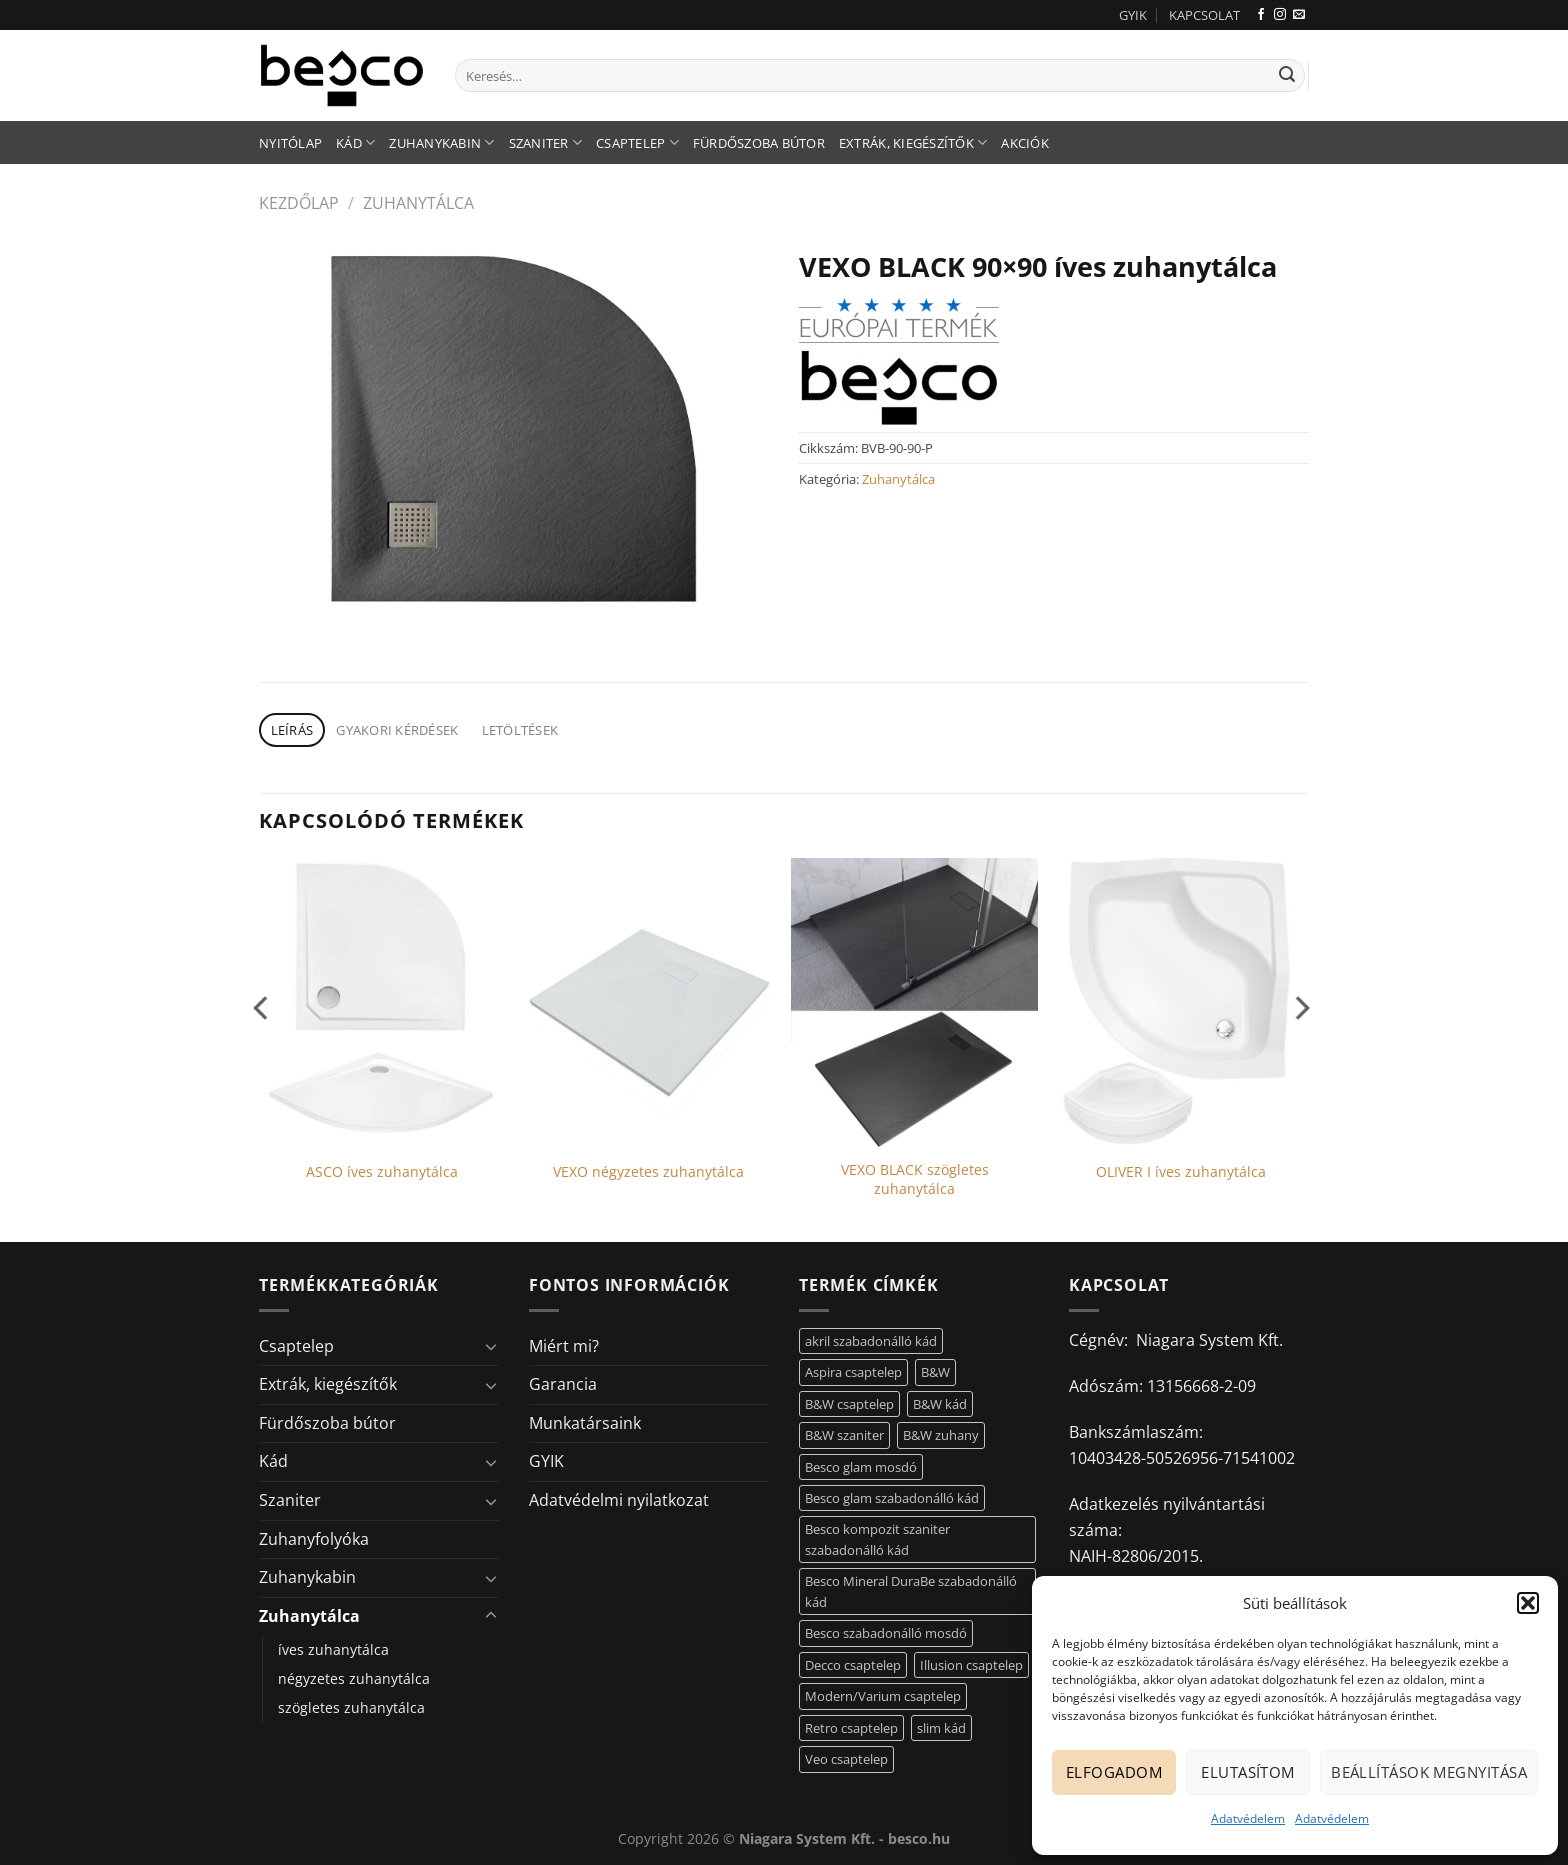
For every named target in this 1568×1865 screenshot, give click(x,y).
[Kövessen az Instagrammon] (1280, 15)
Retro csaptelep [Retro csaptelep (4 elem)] (851, 1728)
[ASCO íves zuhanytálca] (382, 1003)
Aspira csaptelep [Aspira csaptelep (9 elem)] (853, 1372)
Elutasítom (1248, 1772)
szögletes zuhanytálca (351, 1707)
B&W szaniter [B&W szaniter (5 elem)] (844, 1435)
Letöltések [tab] (520, 730)
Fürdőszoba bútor (759, 143)
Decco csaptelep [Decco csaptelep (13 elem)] (853, 1665)
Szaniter (546, 142)
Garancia (563, 1384)
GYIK (1133, 15)
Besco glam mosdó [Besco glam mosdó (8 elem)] (861, 1467)
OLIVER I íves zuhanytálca (1181, 1172)
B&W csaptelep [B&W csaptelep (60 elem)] (849, 1404)
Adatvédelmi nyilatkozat (619, 1500)
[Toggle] (491, 1346)
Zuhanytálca (418, 203)
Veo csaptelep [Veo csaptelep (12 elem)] (846, 1759)
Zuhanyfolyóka (314, 1539)
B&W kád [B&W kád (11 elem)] (940, 1404)
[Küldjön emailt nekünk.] (1299, 15)
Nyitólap (290, 143)
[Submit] (1287, 76)
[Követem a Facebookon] (1261, 15)
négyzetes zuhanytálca (354, 1678)
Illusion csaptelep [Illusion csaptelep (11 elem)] (971, 1665)
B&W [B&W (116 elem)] (935, 1372)
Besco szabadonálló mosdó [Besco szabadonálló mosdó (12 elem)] (886, 1633)
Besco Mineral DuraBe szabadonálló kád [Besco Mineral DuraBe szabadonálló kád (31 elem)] (911, 1591)
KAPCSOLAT (1204, 15)
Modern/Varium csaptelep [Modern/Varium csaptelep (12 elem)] (883, 1696)
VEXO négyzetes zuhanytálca (648, 1172)
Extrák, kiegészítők (913, 142)
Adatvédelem (1248, 1818)
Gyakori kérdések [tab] (397, 730)
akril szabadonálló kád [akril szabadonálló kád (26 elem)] (871, 1341)
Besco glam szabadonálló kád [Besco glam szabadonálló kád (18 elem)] (892, 1498)
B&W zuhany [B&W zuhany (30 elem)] (941, 1435)
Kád (355, 142)
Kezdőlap (299, 203)
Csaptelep (637, 142)
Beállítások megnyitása (1429, 1772)
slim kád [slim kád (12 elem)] (941, 1728)
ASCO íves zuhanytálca (382, 1172)
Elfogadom (1114, 1772)
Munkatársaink (585, 1423)
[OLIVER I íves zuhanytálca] (1181, 1003)
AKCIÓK (1025, 143)
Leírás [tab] (292, 730)
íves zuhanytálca (333, 1649)
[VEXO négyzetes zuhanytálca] (648, 1003)
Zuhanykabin (441, 142)
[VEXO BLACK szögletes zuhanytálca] (914, 1003)
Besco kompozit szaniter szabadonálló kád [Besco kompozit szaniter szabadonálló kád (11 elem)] (877, 1539)
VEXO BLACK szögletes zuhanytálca (915, 1179)
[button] (1528, 1603)
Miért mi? (564, 1346)
